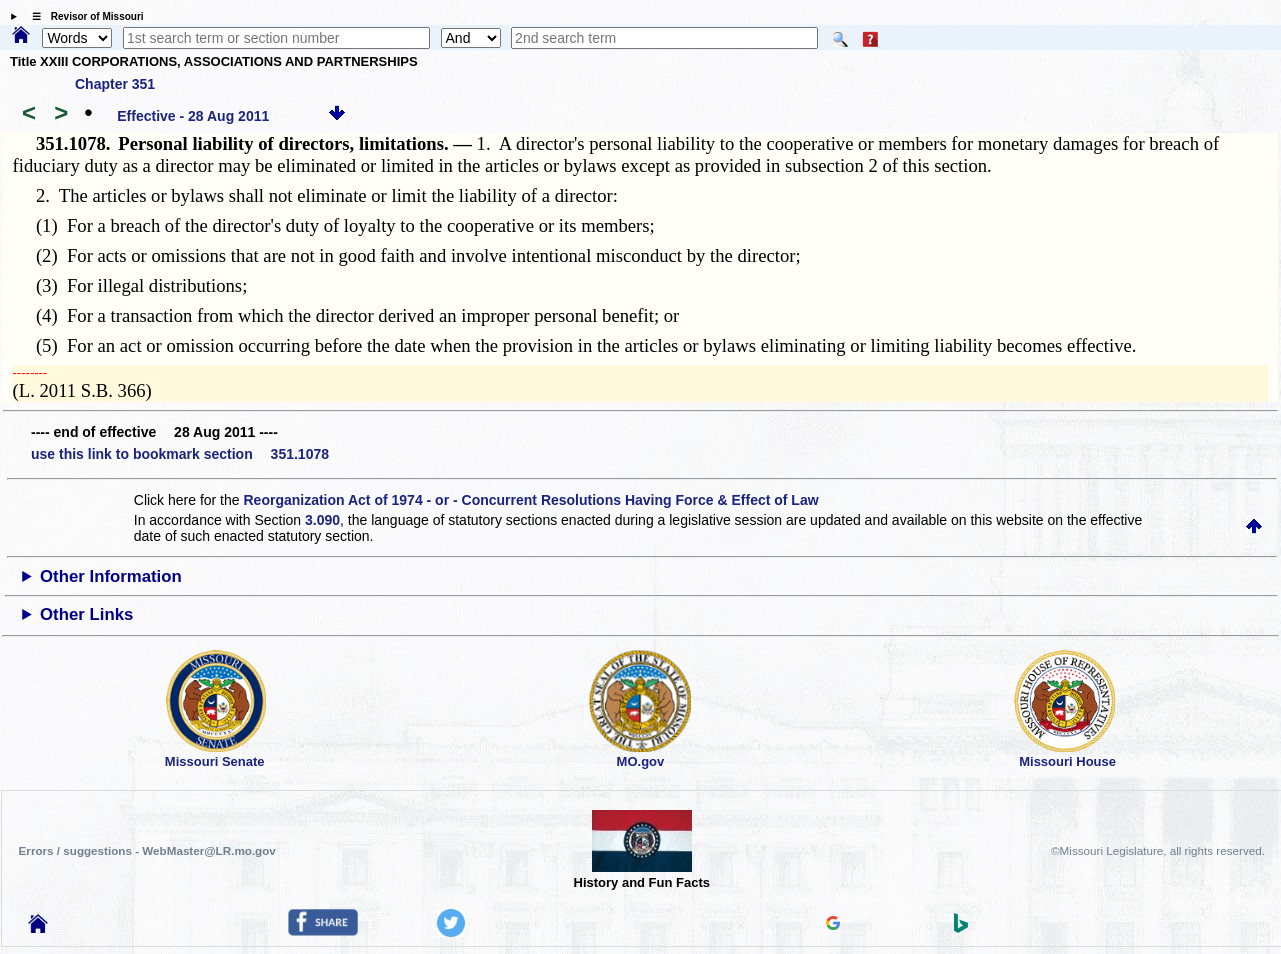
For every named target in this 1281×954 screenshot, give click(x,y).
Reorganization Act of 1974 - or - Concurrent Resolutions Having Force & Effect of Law (530, 500)
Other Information (111, 576)
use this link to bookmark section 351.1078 (180, 454)
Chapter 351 (115, 84)
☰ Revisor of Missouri (83, 16)
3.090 (322, 520)
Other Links (86, 614)
